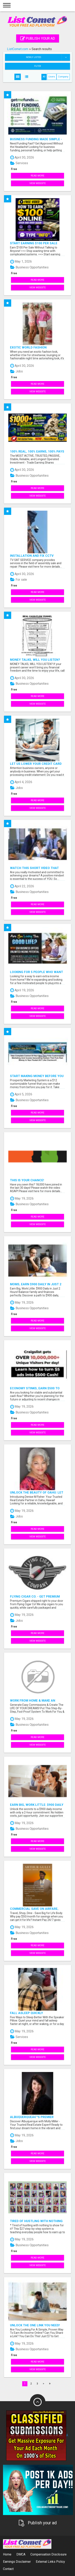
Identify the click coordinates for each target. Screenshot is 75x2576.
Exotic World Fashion (28, 347)
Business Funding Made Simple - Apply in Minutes (36, 139)
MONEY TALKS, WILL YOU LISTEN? (35, 659)
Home (7, 2554)
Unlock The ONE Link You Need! (35, 2325)
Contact (8, 2569)
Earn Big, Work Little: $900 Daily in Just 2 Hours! (36, 1804)
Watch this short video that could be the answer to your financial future (34, 868)
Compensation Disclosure (48, 2554)
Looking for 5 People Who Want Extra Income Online (36, 972)
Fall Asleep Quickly (26, 2013)
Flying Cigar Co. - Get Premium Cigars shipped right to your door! (35, 1596)
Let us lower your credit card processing (36, 763)
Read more (37, 175)
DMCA (20, 2554)
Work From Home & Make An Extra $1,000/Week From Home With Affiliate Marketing (34, 1700)
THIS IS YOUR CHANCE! (27, 1180)
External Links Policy (50, 2562)
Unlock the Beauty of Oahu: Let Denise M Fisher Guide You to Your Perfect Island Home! (36, 1492)
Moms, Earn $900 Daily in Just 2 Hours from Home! (35, 1284)
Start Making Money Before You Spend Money (37, 1076)
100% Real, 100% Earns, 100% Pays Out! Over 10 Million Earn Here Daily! (37, 451)
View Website (37, 183)
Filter (37, 66)
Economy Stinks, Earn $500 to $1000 (35, 1388)
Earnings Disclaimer (17, 2562)
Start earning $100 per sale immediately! (33, 243)
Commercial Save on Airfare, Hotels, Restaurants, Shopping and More (36, 1908)
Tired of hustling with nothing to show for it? (36, 2221)
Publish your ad (37, 38)
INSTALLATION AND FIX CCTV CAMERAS (32, 555)
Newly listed (48, 57)
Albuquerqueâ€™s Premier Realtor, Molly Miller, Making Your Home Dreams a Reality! (35, 2117)
